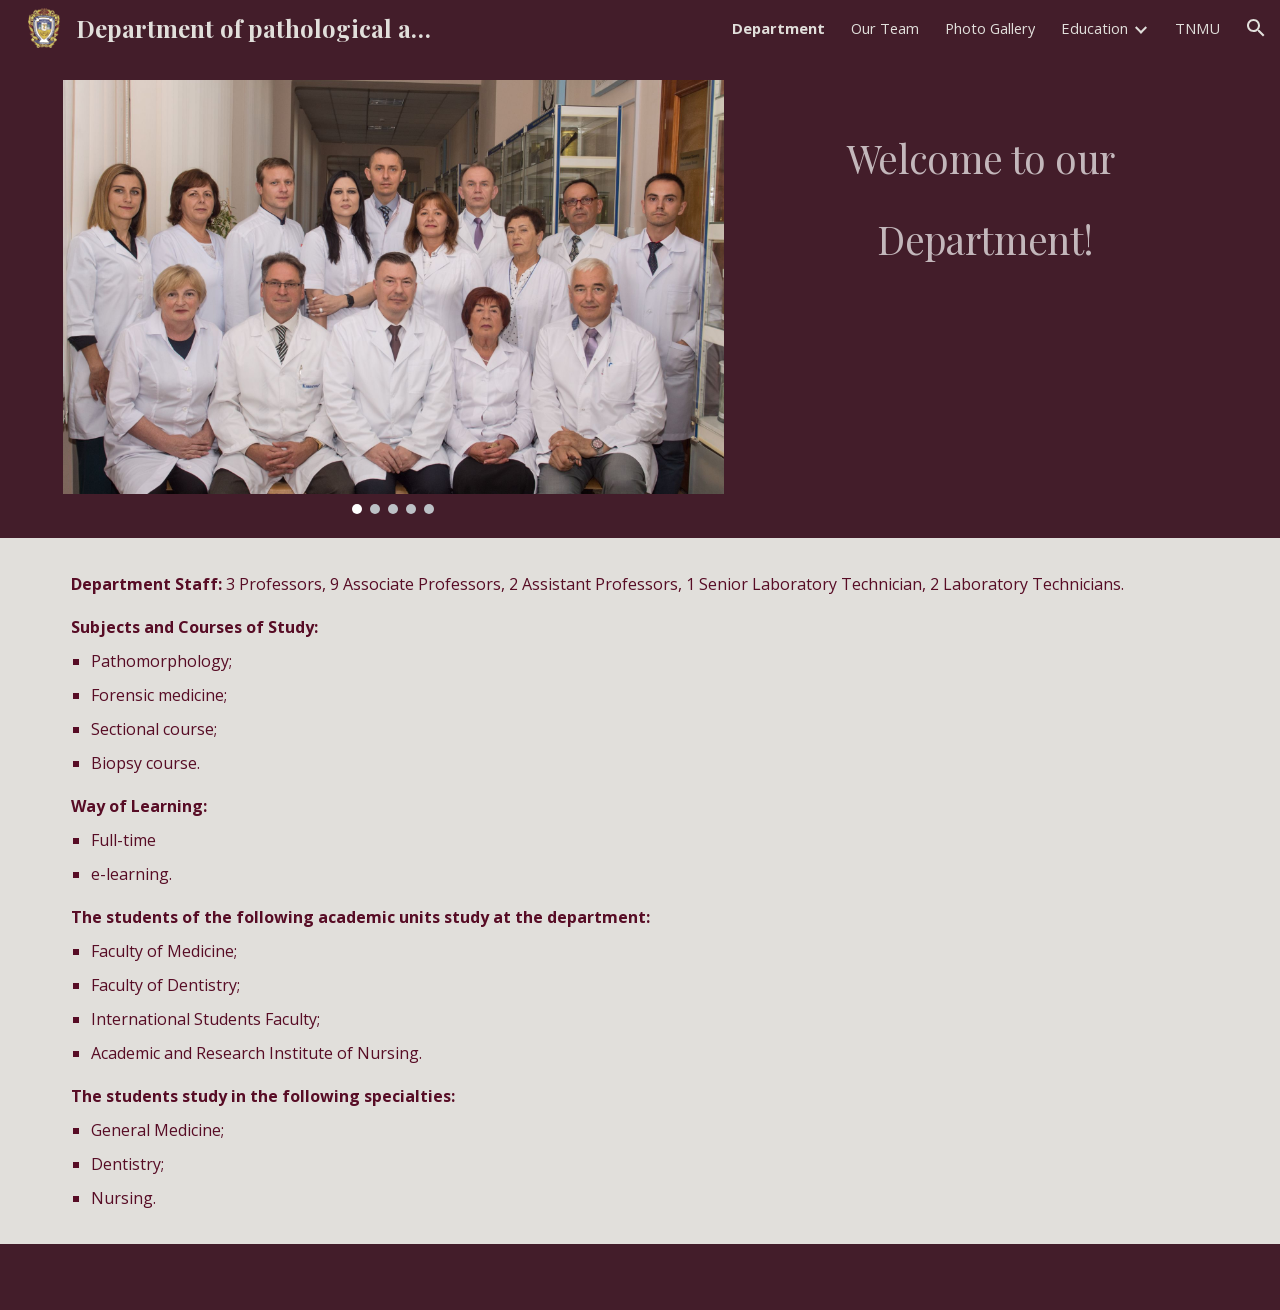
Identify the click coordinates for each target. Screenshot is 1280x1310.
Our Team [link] (885, 28)
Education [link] (1094, 28)
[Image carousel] (393, 297)
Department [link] (778, 28)
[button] (1256, 28)
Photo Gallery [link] (990, 28)
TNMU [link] (1197, 28)
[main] (985, 186)
